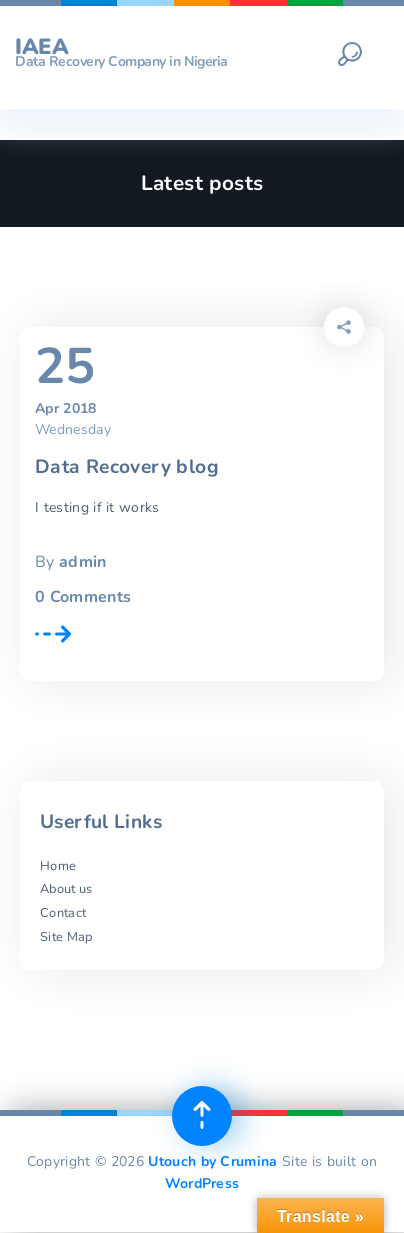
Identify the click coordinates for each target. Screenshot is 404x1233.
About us (66, 889)
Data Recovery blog (127, 467)
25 (65, 367)
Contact (63, 913)
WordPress (202, 1183)
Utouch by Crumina (212, 1161)
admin (83, 562)
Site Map (66, 937)
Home (58, 866)
